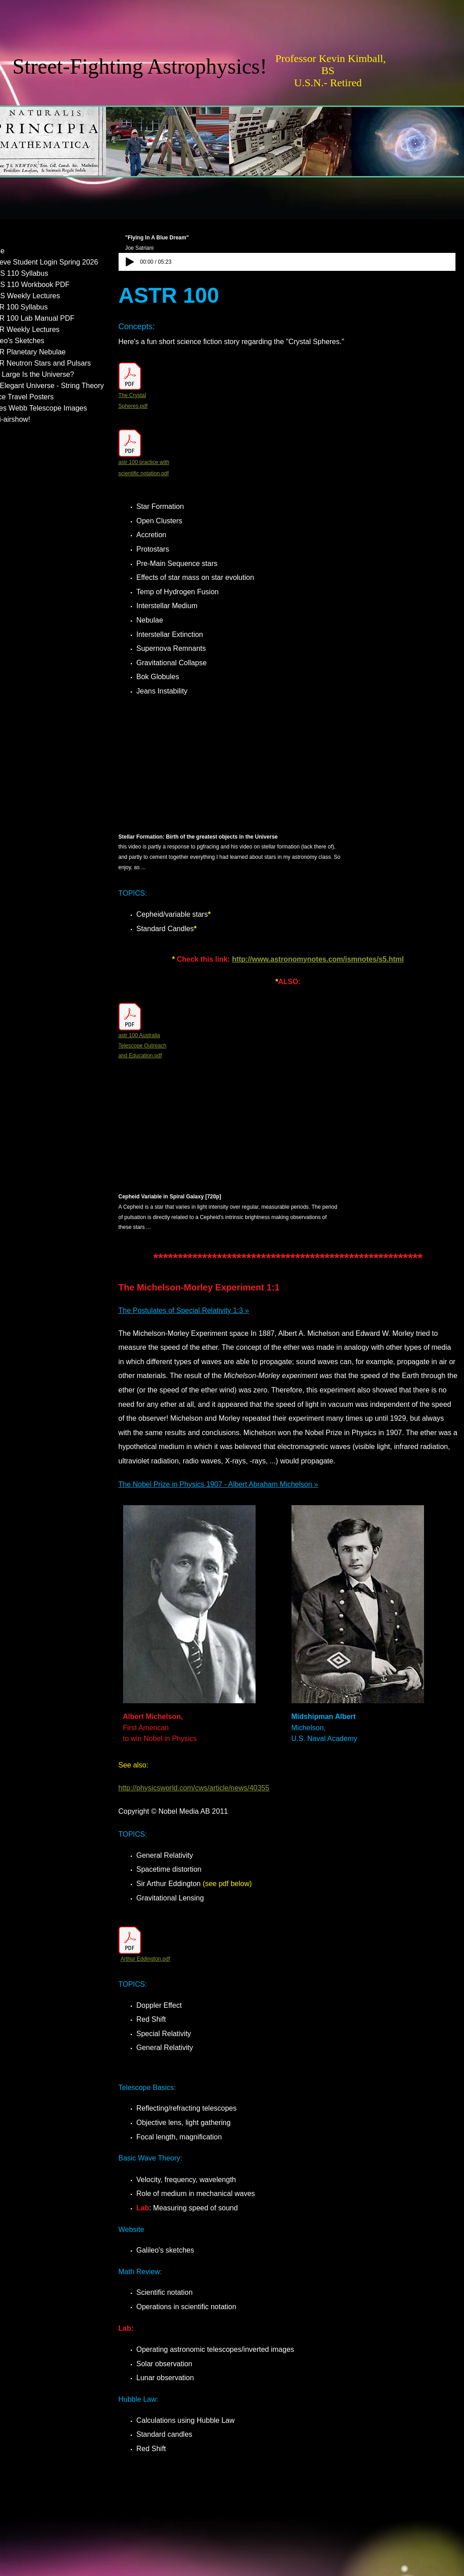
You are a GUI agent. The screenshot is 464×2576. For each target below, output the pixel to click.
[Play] (130, 261)
